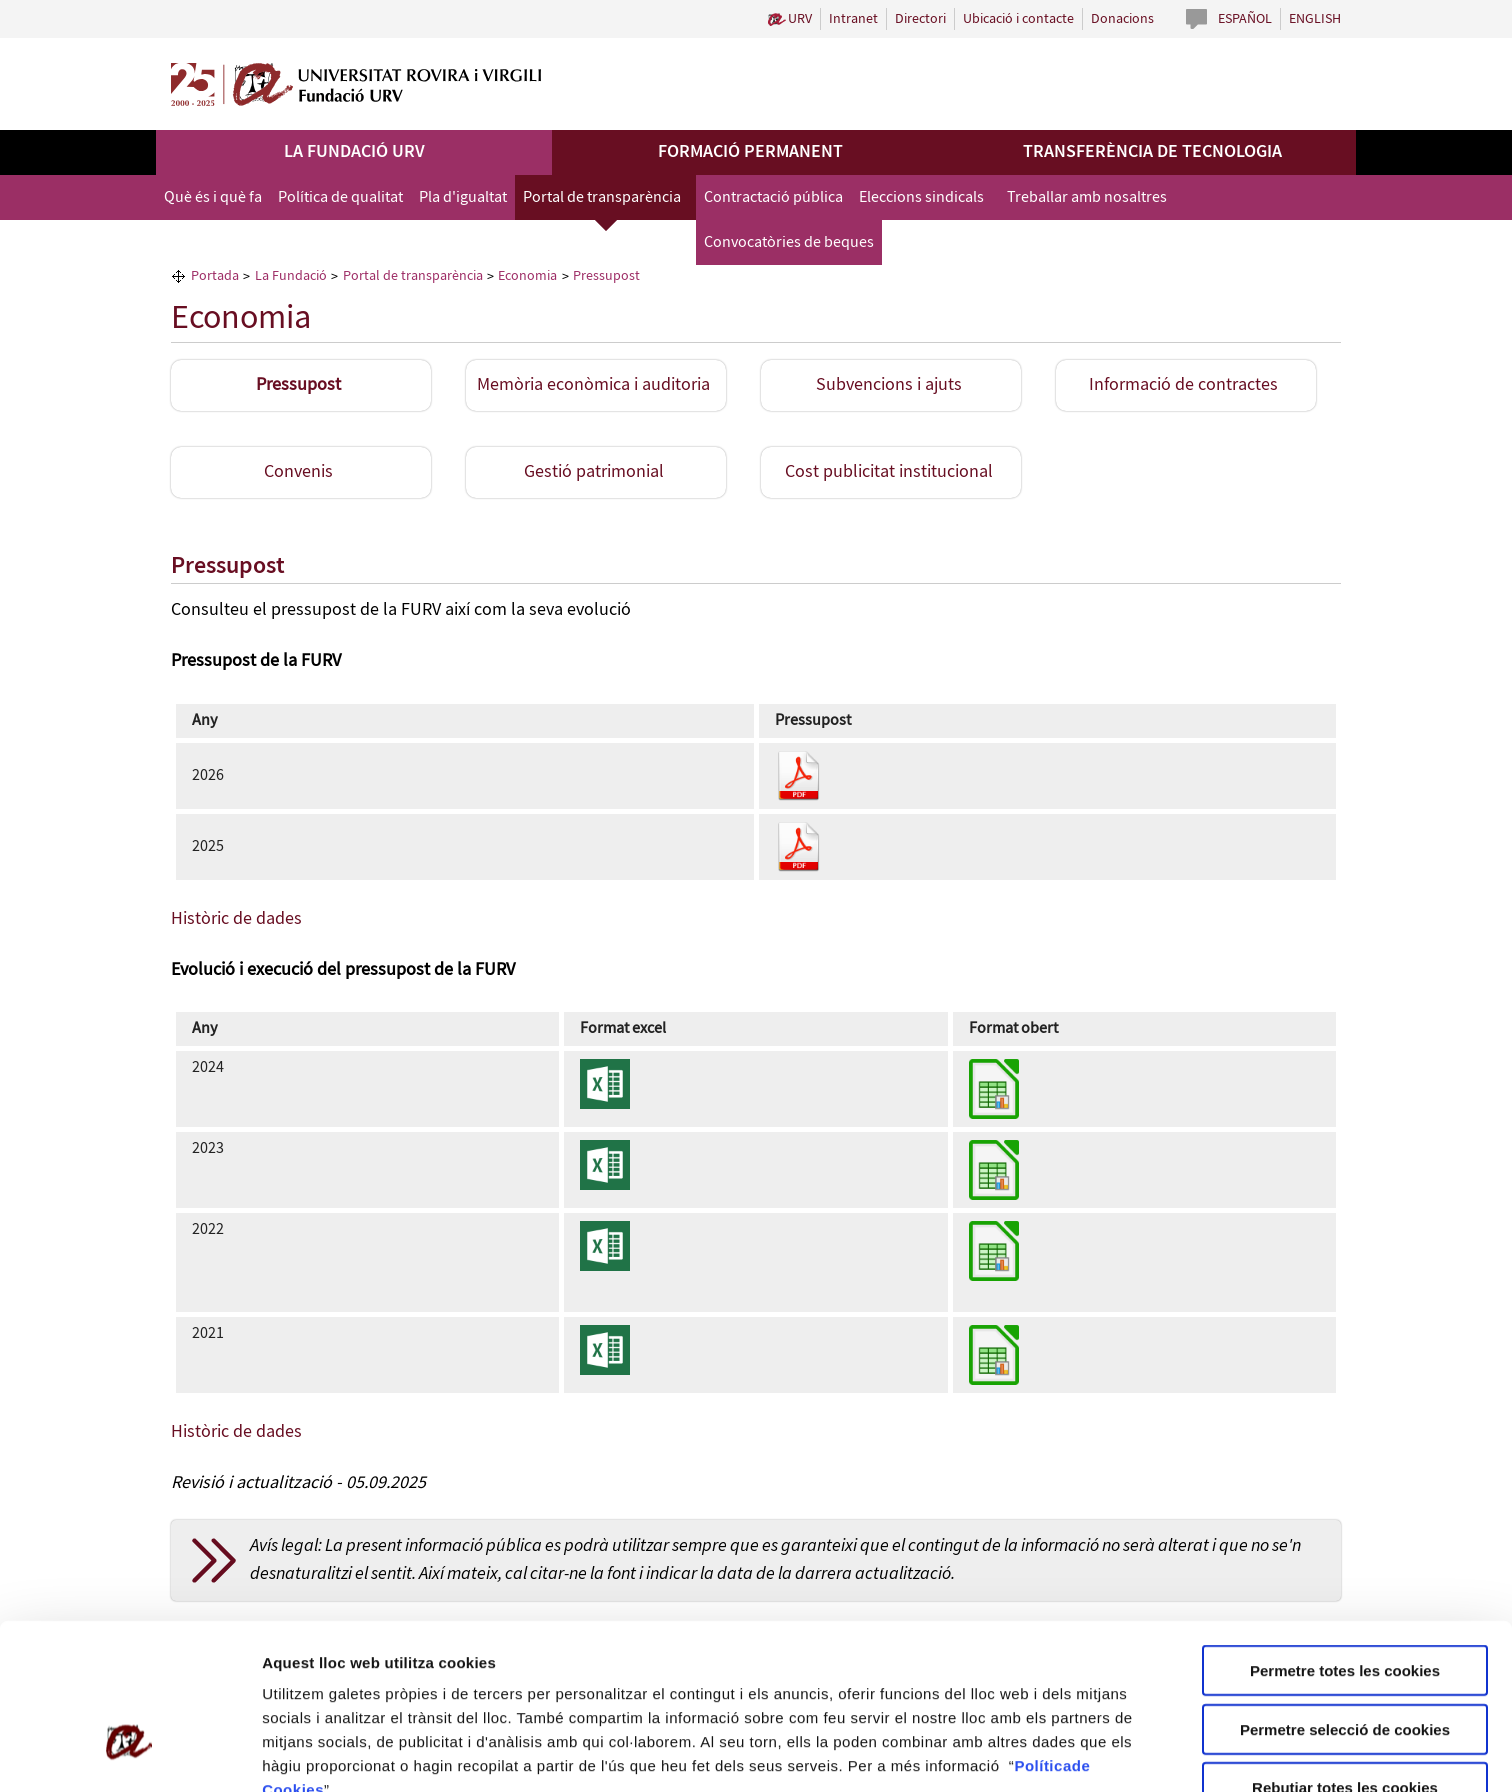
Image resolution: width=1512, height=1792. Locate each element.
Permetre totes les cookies (1345, 1538)
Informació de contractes (1183, 385)
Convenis (298, 472)
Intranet (853, 19)
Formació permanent (750, 152)
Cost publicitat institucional (889, 472)
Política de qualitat (340, 197)
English (1315, 19)
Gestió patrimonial (594, 472)
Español (1245, 19)
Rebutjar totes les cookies (1345, 1655)
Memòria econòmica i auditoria (593, 385)
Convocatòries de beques (789, 242)
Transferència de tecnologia (1152, 152)
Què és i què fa (213, 197)
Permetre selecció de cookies (1345, 1597)
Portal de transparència (602, 197)
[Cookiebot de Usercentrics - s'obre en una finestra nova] (129, 1753)
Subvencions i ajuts (889, 385)
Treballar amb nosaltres (1087, 197)
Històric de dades (236, 919)
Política (1042, 1633)
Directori (920, 19)
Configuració (309, 1752)
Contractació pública (773, 197)
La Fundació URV (354, 152)
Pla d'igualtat (463, 197)
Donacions (1122, 19)
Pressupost (298, 385)
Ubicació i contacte (1018, 19)
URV (800, 19)
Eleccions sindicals (921, 197)
